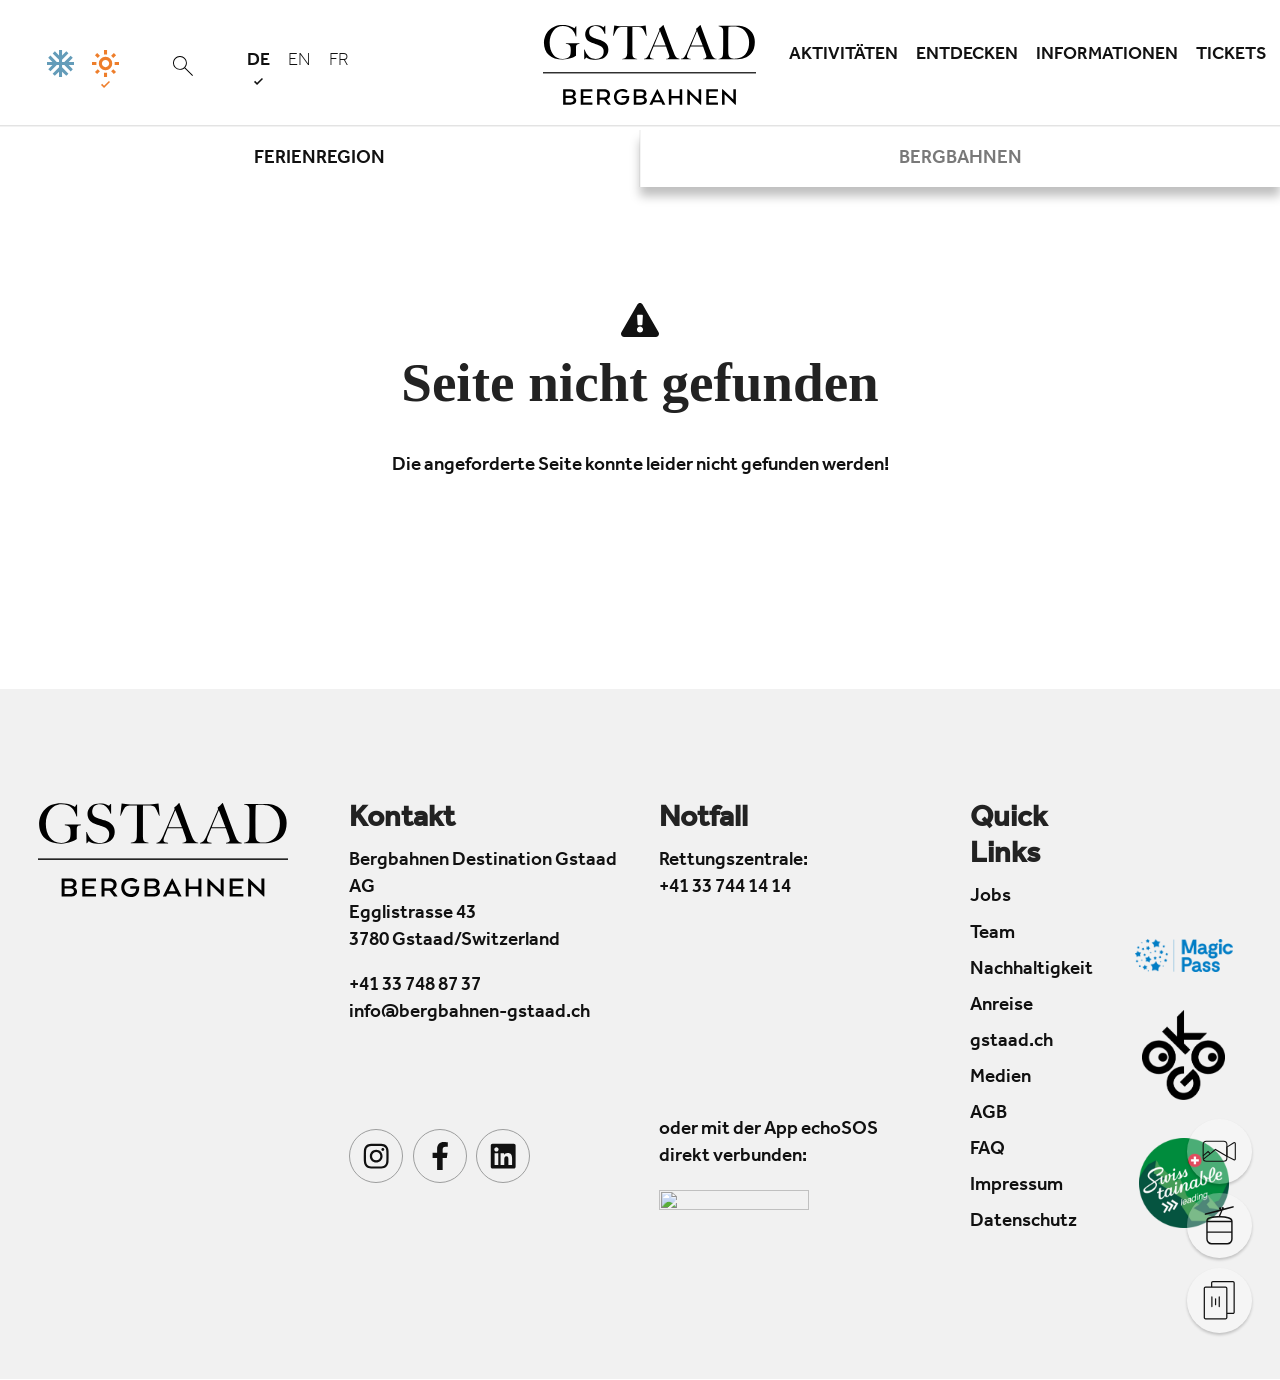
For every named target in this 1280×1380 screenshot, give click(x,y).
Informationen (1107, 56)
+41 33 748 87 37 (415, 987)
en (299, 62)
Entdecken (967, 56)
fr (339, 62)
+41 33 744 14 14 (725, 888)
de (258, 68)
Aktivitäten (843, 56)
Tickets (1231, 56)
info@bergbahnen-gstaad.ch (469, 1013)
